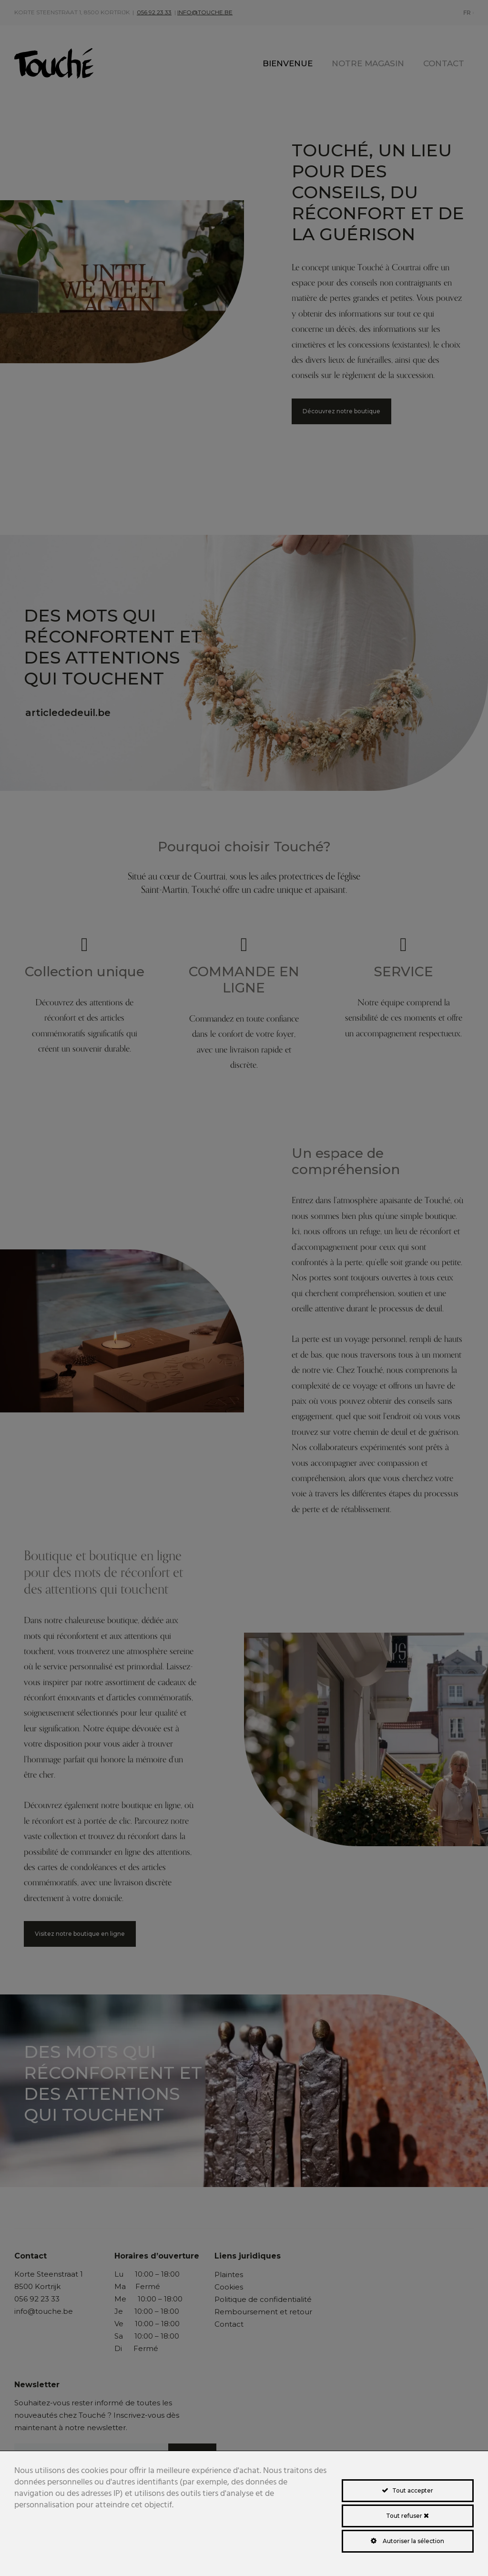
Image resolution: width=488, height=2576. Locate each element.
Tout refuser (407, 2515)
